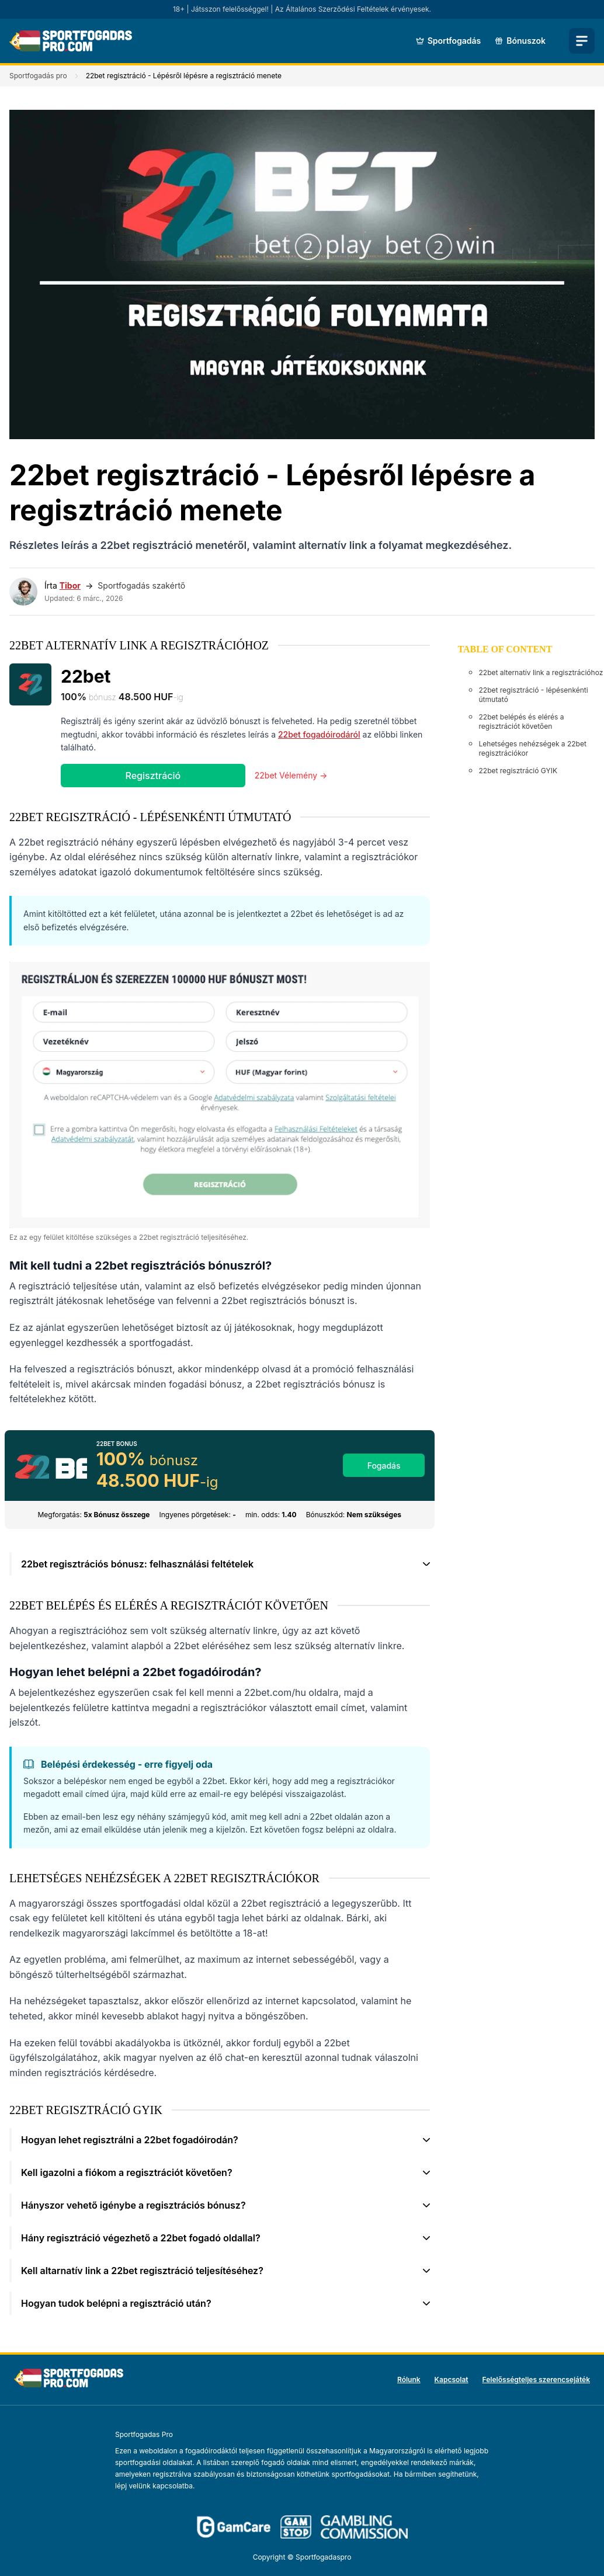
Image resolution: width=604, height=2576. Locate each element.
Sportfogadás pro (38, 75)
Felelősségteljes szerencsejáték (536, 2379)
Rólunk (409, 2379)
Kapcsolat (451, 2379)
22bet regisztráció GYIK (518, 770)
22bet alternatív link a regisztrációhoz (541, 672)
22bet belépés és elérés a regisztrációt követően (521, 721)
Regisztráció (153, 775)
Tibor (70, 585)
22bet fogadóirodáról (319, 734)
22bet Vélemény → (291, 775)
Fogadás (384, 1465)
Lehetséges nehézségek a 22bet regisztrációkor (532, 748)
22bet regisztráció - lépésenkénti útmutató (533, 695)
